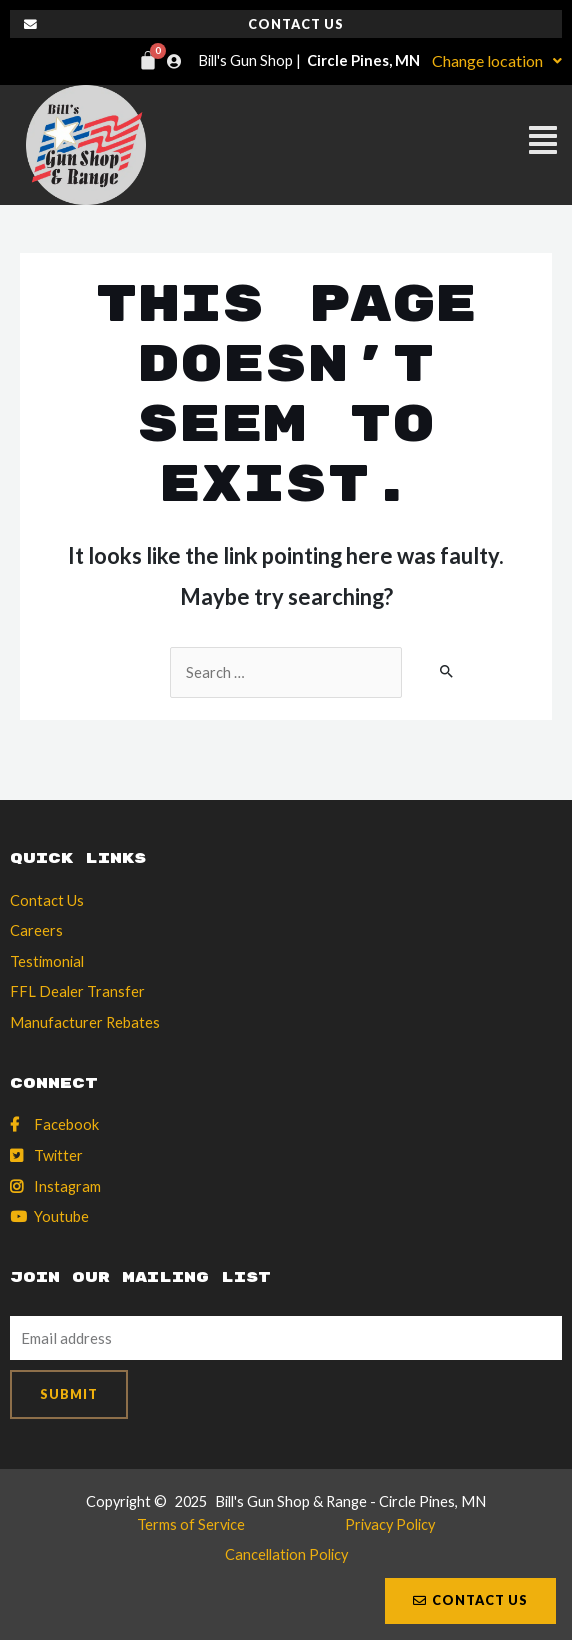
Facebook (66, 1124)
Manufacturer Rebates (85, 1022)
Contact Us (47, 900)
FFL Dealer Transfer (77, 991)
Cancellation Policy (286, 1554)
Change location (497, 60)
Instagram (67, 1186)
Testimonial (47, 961)
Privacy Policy (390, 1524)
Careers (36, 930)
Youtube (61, 1216)
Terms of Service (191, 1524)
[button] (372, 144)
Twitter (58, 1155)
